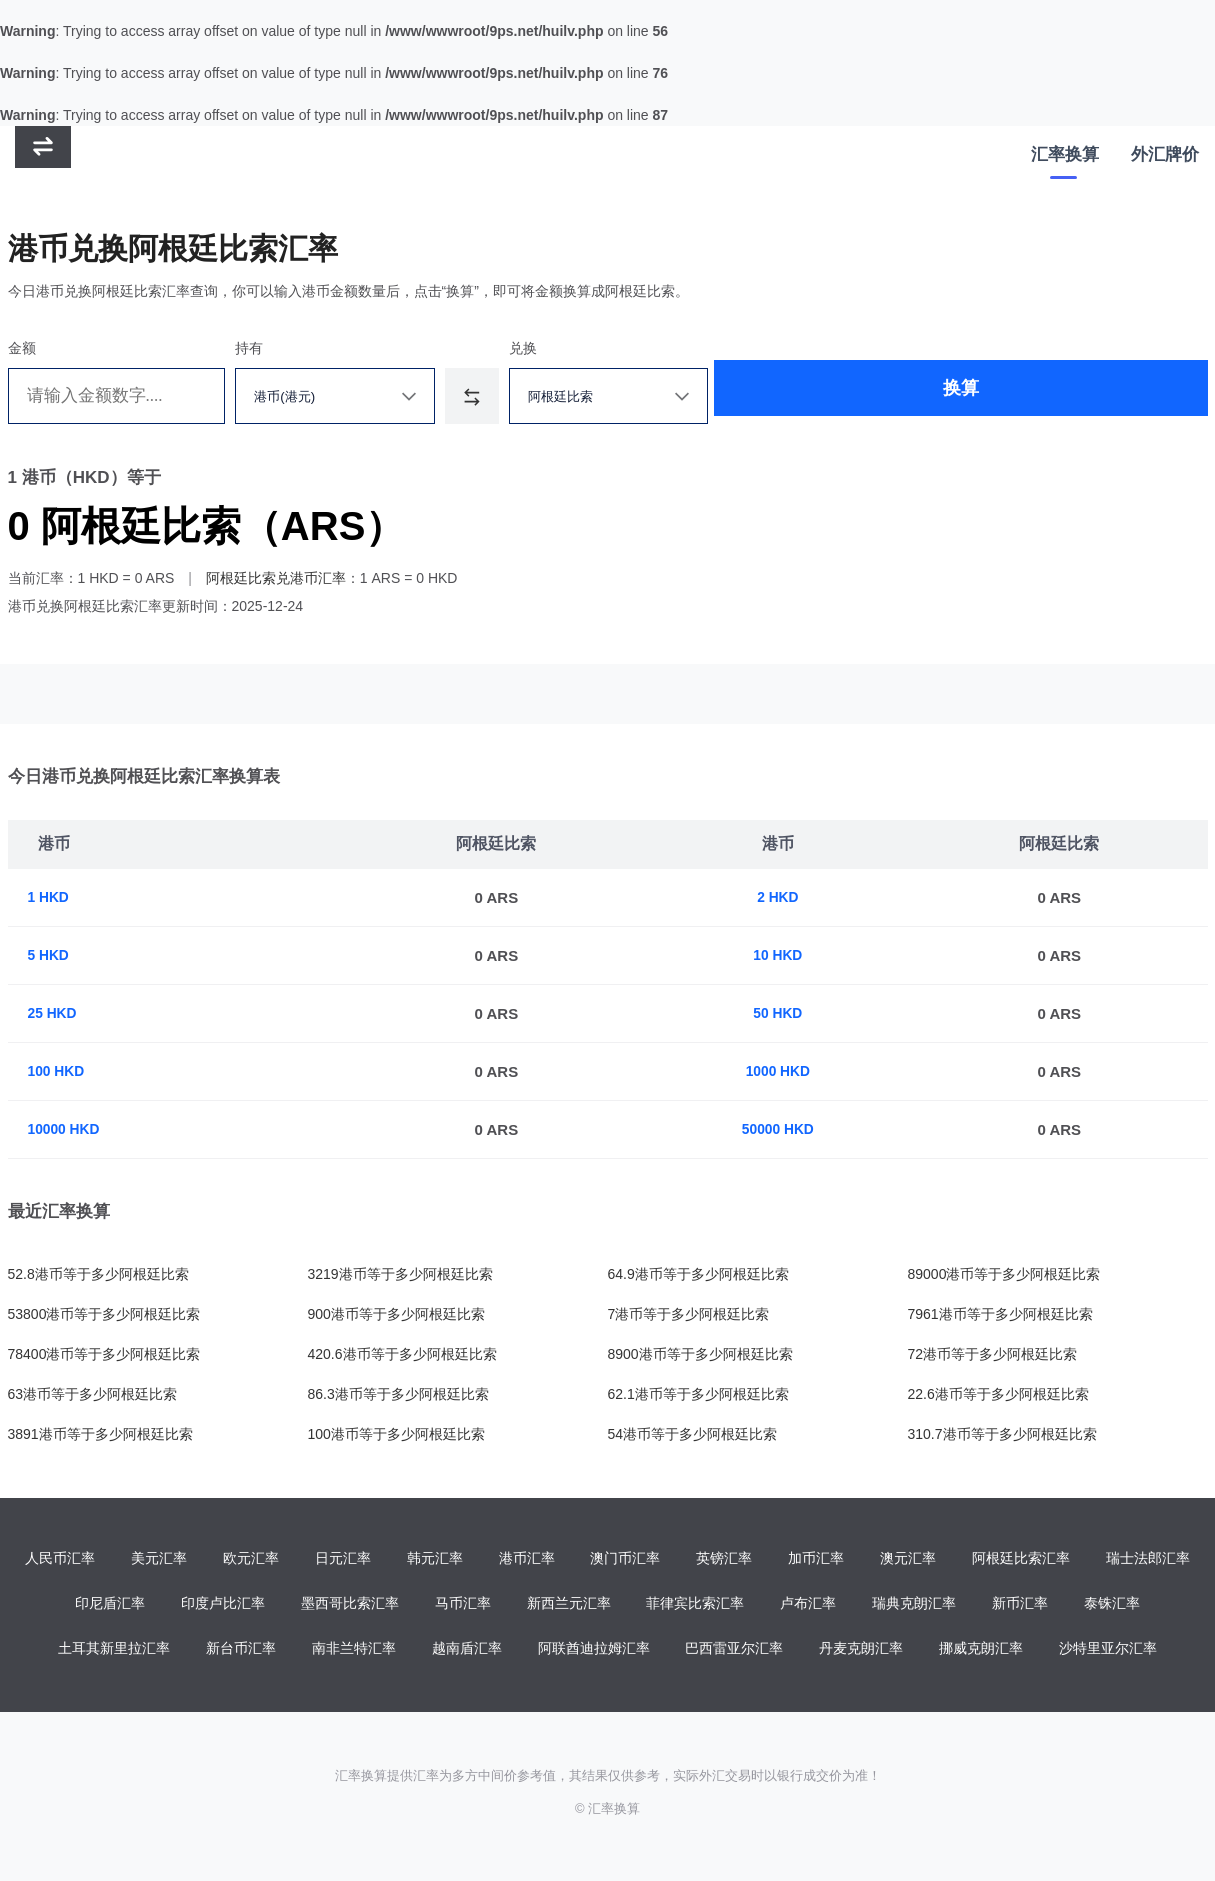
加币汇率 (816, 1559)
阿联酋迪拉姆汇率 (594, 1651)
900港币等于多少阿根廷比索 (396, 1314)
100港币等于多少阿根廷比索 (396, 1434)
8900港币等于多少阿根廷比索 (700, 1354)
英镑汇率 (724, 1559)
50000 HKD (783, 1129)
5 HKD (50, 955)
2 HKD (782, 897)
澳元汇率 (908, 1559)
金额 (22, 348)
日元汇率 (343, 1559)
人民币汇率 (60, 1559)
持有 (286, 348)
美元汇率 (159, 1559)
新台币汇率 (241, 1651)
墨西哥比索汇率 (350, 1605)
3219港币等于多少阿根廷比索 (400, 1274)
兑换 (603, 348)
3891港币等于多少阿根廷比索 (100, 1434)
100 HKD (59, 1071)
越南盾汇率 (467, 1651)
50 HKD (782, 1013)
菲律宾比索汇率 (695, 1605)
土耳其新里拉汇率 (114, 1651)
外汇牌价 (1165, 160)
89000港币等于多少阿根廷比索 (1004, 1274)
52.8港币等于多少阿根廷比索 (98, 1274)
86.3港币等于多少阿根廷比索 (398, 1394)
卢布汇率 (808, 1605)
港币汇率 (527, 1559)
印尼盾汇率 (110, 1605)
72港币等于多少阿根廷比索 (993, 1354)
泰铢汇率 (1112, 1605)
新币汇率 (1020, 1605)
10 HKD (782, 955)
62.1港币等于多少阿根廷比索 (698, 1394)
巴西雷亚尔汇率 (734, 1651)
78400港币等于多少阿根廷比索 (104, 1354)
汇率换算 (1065, 160)
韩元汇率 (435, 1559)
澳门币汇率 (625, 1559)
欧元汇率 (251, 1559)
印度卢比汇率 (223, 1605)
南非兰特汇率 (354, 1651)
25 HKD (54, 1013)
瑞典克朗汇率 (914, 1605)
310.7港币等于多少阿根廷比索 (1002, 1434)
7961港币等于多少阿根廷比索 (1000, 1314)
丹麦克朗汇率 (861, 1651)
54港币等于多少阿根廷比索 (693, 1434)
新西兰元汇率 (569, 1605)
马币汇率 (463, 1605)
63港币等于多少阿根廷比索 (93, 1394)
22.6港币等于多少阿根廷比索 (998, 1394)
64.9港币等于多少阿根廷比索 (698, 1274)
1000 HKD (783, 1071)
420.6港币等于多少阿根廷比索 (402, 1354)
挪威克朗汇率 (981, 1651)
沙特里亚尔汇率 (1108, 1651)
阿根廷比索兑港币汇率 (276, 578)
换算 (906, 396)
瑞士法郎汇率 (1148, 1559)
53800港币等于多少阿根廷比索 (104, 1314)
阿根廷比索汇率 (1021, 1559)
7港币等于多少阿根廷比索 (689, 1314)
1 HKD (50, 897)
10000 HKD (67, 1129)
